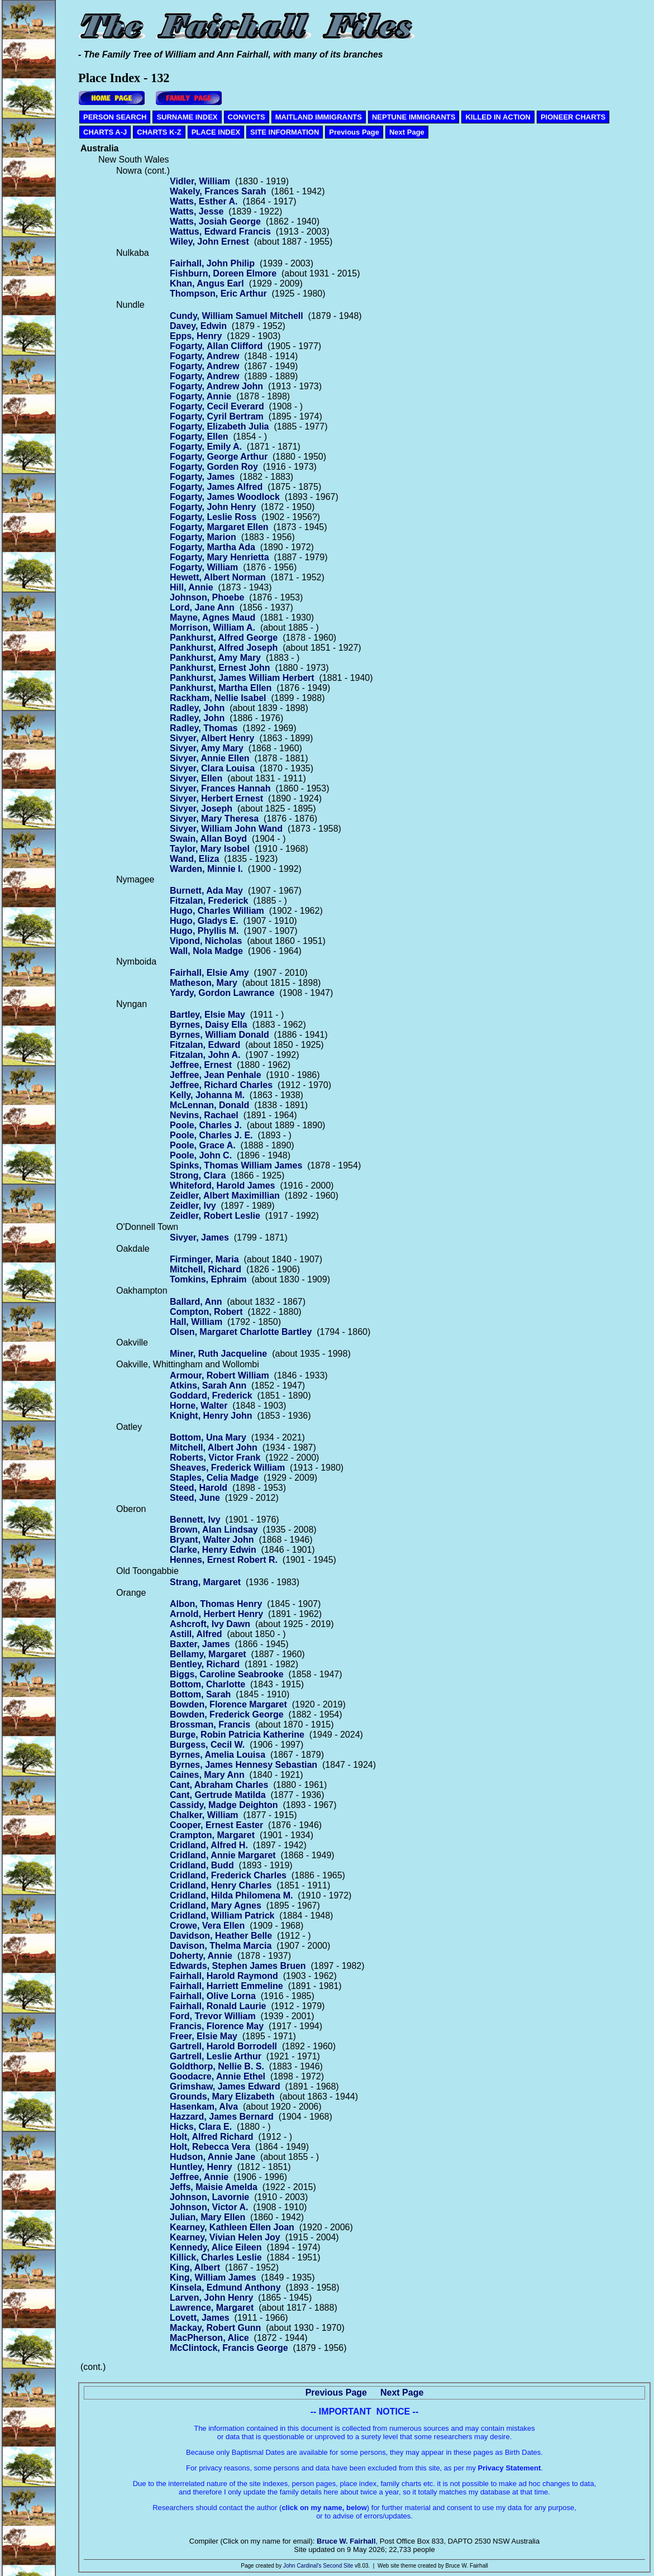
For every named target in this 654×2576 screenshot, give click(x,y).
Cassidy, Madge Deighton (224, 1805)
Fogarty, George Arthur (219, 456)
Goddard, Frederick (211, 1395)
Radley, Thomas (204, 728)
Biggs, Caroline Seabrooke (227, 1674)
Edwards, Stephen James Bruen (238, 1966)
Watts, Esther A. (204, 201)
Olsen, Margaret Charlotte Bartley (241, 1332)
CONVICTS (246, 117)
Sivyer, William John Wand (226, 828)
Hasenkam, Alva (204, 2106)
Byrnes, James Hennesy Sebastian (243, 1764)
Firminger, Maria (204, 1259)
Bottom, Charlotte (207, 1684)
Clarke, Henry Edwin (213, 1549)
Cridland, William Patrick (222, 1915)
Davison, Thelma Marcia (220, 1945)
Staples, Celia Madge (214, 1477)
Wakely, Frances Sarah (218, 191)
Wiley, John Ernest (209, 241)
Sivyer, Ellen (196, 778)
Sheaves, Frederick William (227, 1467)
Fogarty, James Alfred (216, 487)
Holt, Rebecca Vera (210, 2147)
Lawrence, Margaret (212, 2307)
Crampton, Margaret (212, 1835)
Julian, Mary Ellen (207, 2217)
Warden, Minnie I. (206, 869)
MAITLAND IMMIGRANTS (318, 117)
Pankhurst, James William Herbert (242, 678)
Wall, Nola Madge (206, 951)
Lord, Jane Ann (202, 607)
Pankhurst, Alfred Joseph (224, 647)
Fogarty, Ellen (199, 436)
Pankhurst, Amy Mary (215, 657)
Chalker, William (204, 1815)
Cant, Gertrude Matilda (218, 1795)
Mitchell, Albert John (213, 1447)
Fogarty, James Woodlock (225, 497)
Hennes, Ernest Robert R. (224, 1559)
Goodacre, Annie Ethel (217, 2076)
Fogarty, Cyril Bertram (217, 416)
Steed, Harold (198, 1487)
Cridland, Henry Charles (220, 1885)
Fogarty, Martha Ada (212, 547)
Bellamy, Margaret (208, 1654)
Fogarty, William (204, 567)
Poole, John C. (201, 1155)
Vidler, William (200, 181)
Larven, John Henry (211, 2297)
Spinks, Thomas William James (236, 1165)
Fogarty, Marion (203, 537)
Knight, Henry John (211, 1415)
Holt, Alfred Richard (212, 2136)
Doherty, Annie (201, 1955)
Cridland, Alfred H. (209, 1845)
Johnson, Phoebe (207, 597)
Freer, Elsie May (203, 2036)
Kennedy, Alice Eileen (216, 2247)
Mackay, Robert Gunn (215, 2327)
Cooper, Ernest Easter (216, 1825)
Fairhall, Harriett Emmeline (226, 1986)
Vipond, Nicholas (206, 941)
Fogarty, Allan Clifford (216, 346)
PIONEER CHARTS (573, 117)
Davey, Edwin (198, 326)
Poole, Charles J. (206, 1125)
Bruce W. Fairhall (346, 2541)
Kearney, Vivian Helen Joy (225, 2237)
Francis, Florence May (217, 2026)
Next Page (406, 132)
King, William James (213, 2277)
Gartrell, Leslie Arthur (215, 2056)
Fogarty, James (202, 476)
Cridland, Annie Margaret (223, 1855)
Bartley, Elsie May (207, 1014)
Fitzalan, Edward (205, 1045)
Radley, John (197, 708)
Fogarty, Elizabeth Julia (219, 426)
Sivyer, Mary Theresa (214, 818)
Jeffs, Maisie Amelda (213, 2187)
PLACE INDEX (216, 132)
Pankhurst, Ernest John (220, 667)
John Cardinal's (302, 2566)
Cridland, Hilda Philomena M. (231, 1895)
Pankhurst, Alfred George (224, 637)
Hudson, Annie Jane (212, 2157)
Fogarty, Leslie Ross (213, 517)
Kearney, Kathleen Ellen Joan (232, 2227)
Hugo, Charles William (217, 910)
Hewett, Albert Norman (218, 577)
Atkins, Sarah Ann (208, 1385)
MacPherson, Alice (209, 2338)
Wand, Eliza (194, 859)
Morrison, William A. (212, 627)
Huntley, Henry (201, 2167)
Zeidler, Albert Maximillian (225, 1195)
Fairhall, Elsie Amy (209, 972)
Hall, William (196, 1322)
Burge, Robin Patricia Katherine (237, 1734)
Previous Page (354, 132)
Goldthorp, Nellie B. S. (217, 2066)
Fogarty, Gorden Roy (214, 466)
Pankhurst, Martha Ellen (220, 688)
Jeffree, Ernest (201, 1065)
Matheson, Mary (203, 983)
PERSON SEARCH (114, 117)
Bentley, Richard (205, 1664)
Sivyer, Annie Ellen (210, 758)
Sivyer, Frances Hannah (220, 788)
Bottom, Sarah (200, 1694)
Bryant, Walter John (212, 1539)
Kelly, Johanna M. (207, 1095)
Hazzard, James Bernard (222, 2116)
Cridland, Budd (202, 1865)
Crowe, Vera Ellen (207, 1925)
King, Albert (195, 2267)
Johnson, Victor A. (209, 2207)
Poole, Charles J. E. (211, 1135)
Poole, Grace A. (203, 1145)
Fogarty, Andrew (204, 356)
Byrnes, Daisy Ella (208, 1024)
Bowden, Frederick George (227, 1714)
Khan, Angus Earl (207, 283)
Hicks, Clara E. (201, 2126)
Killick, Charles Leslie (216, 2257)
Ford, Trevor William (213, 2016)
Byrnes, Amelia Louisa (217, 1754)
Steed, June (195, 1497)
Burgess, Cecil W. (207, 1744)
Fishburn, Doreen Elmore (223, 273)
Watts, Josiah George (215, 221)
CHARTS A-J (105, 132)
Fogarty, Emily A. (206, 446)
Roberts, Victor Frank (215, 1457)
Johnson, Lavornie (209, 2197)
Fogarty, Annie (200, 396)
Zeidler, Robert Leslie (215, 1215)
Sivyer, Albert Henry (212, 738)
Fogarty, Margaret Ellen (219, 527)
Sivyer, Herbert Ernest (216, 798)
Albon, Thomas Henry (216, 1604)
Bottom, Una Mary (208, 1437)
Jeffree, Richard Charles (221, 1085)
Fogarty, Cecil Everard (217, 406)
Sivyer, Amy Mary (207, 748)
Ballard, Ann (196, 1301)
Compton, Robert (206, 1311)
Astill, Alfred (196, 1634)
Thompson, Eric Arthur (218, 293)
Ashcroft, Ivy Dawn (210, 1624)
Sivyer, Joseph (201, 808)
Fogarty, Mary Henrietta (219, 557)
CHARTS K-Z (159, 132)
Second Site (338, 2566)
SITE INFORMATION (284, 132)
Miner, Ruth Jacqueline (218, 1353)
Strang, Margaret (205, 1582)
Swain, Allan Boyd (208, 838)
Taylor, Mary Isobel (210, 848)
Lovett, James (200, 2317)
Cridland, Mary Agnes (215, 1905)
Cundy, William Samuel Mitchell (236, 316)
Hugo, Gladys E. (204, 921)
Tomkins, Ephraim (208, 1279)
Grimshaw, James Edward (225, 2086)
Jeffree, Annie (199, 2177)
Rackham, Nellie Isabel (218, 698)
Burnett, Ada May (206, 890)
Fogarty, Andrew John (216, 386)
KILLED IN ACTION (498, 117)
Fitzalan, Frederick (209, 900)
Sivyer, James (199, 1237)
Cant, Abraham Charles (219, 1785)
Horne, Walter (198, 1405)
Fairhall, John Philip (212, 263)
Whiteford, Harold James (222, 1185)
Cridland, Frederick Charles (228, 1875)
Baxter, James (200, 1644)
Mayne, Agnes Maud (212, 617)
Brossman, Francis (210, 1724)
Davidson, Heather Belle (221, 1935)
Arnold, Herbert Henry (216, 1614)
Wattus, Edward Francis (220, 231)
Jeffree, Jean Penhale (215, 1075)
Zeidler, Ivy (193, 1205)
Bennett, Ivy (195, 1519)
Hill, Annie (191, 587)
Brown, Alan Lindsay (214, 1529)
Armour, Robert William (219, 1375)
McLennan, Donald (209, 1105)
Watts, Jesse (196, 211)
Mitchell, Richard (205, 1269)
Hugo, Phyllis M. (204, 931)
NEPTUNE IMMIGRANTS (414, 117)
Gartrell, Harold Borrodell (223, 2046)
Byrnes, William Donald (219, 1034)
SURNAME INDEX (186, 117)
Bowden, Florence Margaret (228, 1704)
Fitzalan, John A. (205, 1055)
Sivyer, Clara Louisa (212, 768)
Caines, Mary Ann (207, 1775)
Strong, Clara (198, 1175)
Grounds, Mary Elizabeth (222, 2096)
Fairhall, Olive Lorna (213, 1996)
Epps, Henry (196, 336)
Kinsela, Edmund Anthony (225, 2287)
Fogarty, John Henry (213, 507)
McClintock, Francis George (229, 2348)
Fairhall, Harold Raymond (224, 1976)
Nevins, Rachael (204, 1115)
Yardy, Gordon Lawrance (222, 993)
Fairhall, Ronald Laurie (218, 2006)
